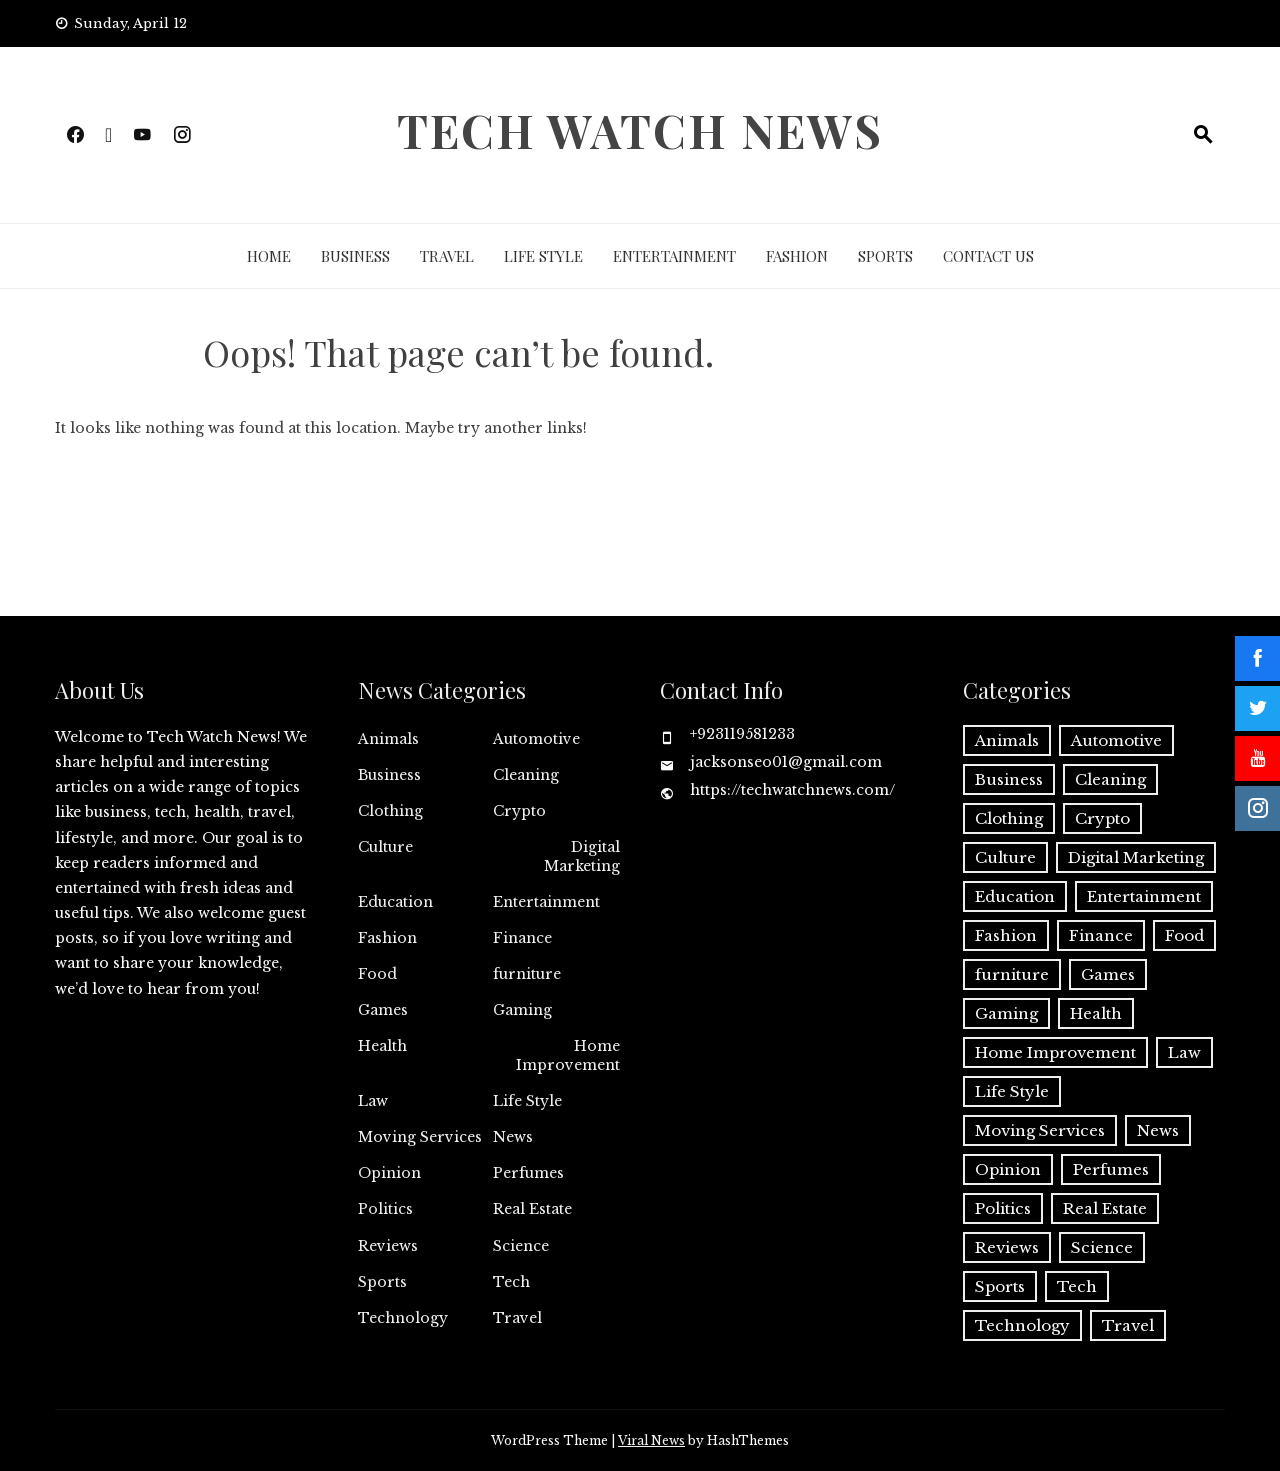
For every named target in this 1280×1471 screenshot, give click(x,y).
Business (355, 256)
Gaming (522, 1010)
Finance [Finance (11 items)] (1101, 935)
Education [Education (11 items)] (1015, 896)
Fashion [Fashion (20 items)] (1006, 935)
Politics (385, 1209)
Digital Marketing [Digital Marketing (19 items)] (1136, 857)
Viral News (651, 1440)
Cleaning (526, 775)
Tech (511, 1282)
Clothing (390, 811)
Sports (885, 256)
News (513, 1137)
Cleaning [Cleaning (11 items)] (1110, 779)
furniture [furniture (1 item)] (1012, 974)
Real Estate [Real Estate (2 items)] (1105, 1208)
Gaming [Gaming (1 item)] (1006, 1013)
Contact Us (988, 256)
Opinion (389, 1173)
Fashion (797, 256)
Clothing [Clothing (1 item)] (1009, 818)
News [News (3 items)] (1158, 1130)
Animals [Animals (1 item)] (1007, 740)
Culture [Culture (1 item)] (1005, 857)
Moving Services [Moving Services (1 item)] (1040, 1130)
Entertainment (674, 256)
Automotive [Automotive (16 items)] (1116, 740)
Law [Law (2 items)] (1184, 1052)
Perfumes (528, 1173)
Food (377, 974)
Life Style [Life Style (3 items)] (1012, 1091)
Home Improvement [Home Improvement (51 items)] (1055, 1052)
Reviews (388, 1246)
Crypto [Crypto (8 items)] (1102, 818)
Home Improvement (568, 1055)
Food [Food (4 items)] (1184, 935)
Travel (447, 256)
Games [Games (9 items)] (1108, 974)
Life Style (543, 256)
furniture (527, 974)
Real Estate (532, 1209)
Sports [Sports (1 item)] (1000, 1286)
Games (383, 1010)
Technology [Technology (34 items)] (1022, 1325)
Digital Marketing (582, 856)
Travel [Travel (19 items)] (1128, 1325)
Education (395, 902)
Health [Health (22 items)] (1096, 1013)
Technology (403, 1318)
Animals (388, 739)
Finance (522, 938)
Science (521, 1246)
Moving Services (420, 1137)
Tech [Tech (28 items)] (1077, 1286)
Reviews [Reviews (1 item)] (1007, 1247)
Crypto (519, 811)
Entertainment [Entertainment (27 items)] (1144, 896)
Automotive (536, 739)
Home (269, 256)
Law (373, 1101)
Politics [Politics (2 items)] (1003, 1208)
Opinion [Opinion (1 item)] (1008, 1169)
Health (382, 1046)
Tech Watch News (640, 130)
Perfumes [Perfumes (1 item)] (1111, 1169)
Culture (385, 847)
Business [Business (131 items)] (1009, 779)
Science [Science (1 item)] (1102, 1247)
